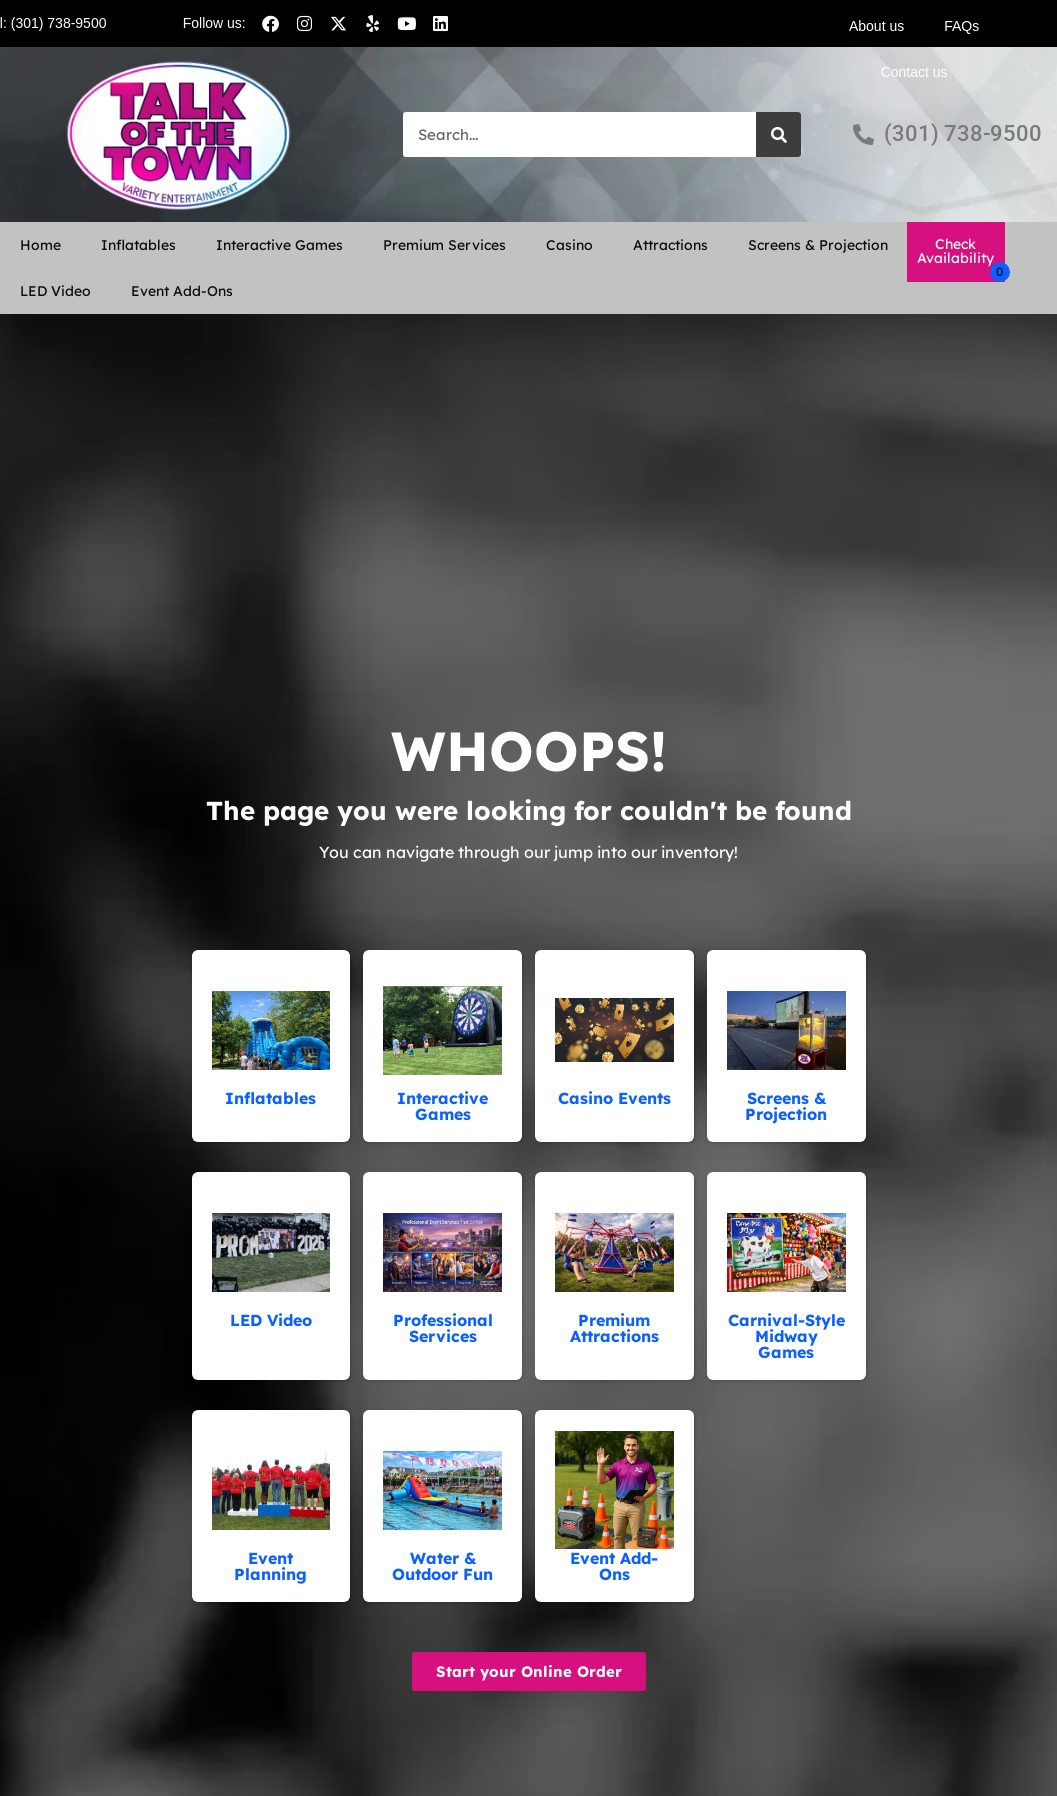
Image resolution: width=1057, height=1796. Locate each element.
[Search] (778, 134)
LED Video (55, 291)
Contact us (914, 72)
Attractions (670, 245)
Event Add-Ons (182, 291)
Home (40, 245)
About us (876, 26)
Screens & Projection (818, 245)
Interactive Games (279, 245)
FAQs (961, 26)
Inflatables (138, 245)
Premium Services (444, 245)
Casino (569, 245)
